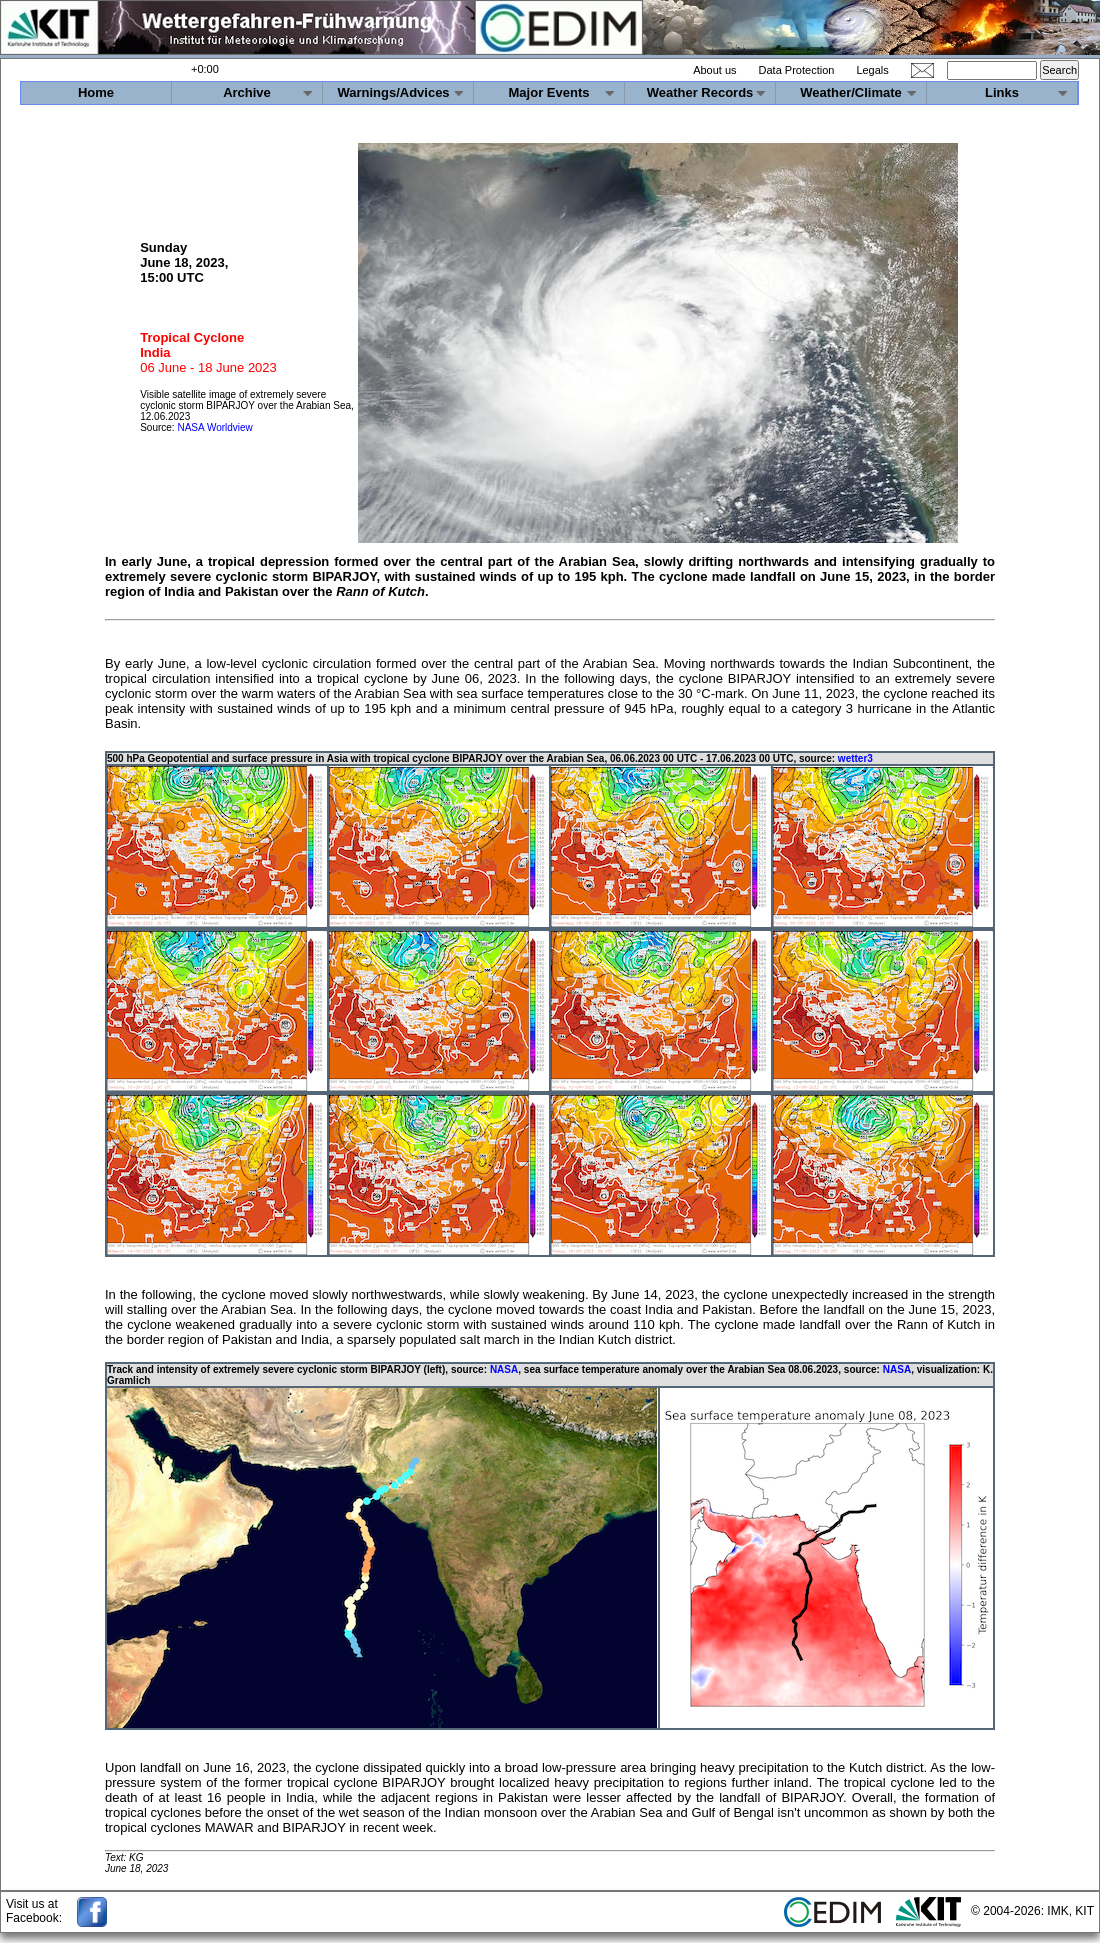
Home (96, 92)
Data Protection (797, 70)
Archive (247, 92)
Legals (872, 70)
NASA (504, 1369)
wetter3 (855, 758)
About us (714, 70)
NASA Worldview (214, 427)
